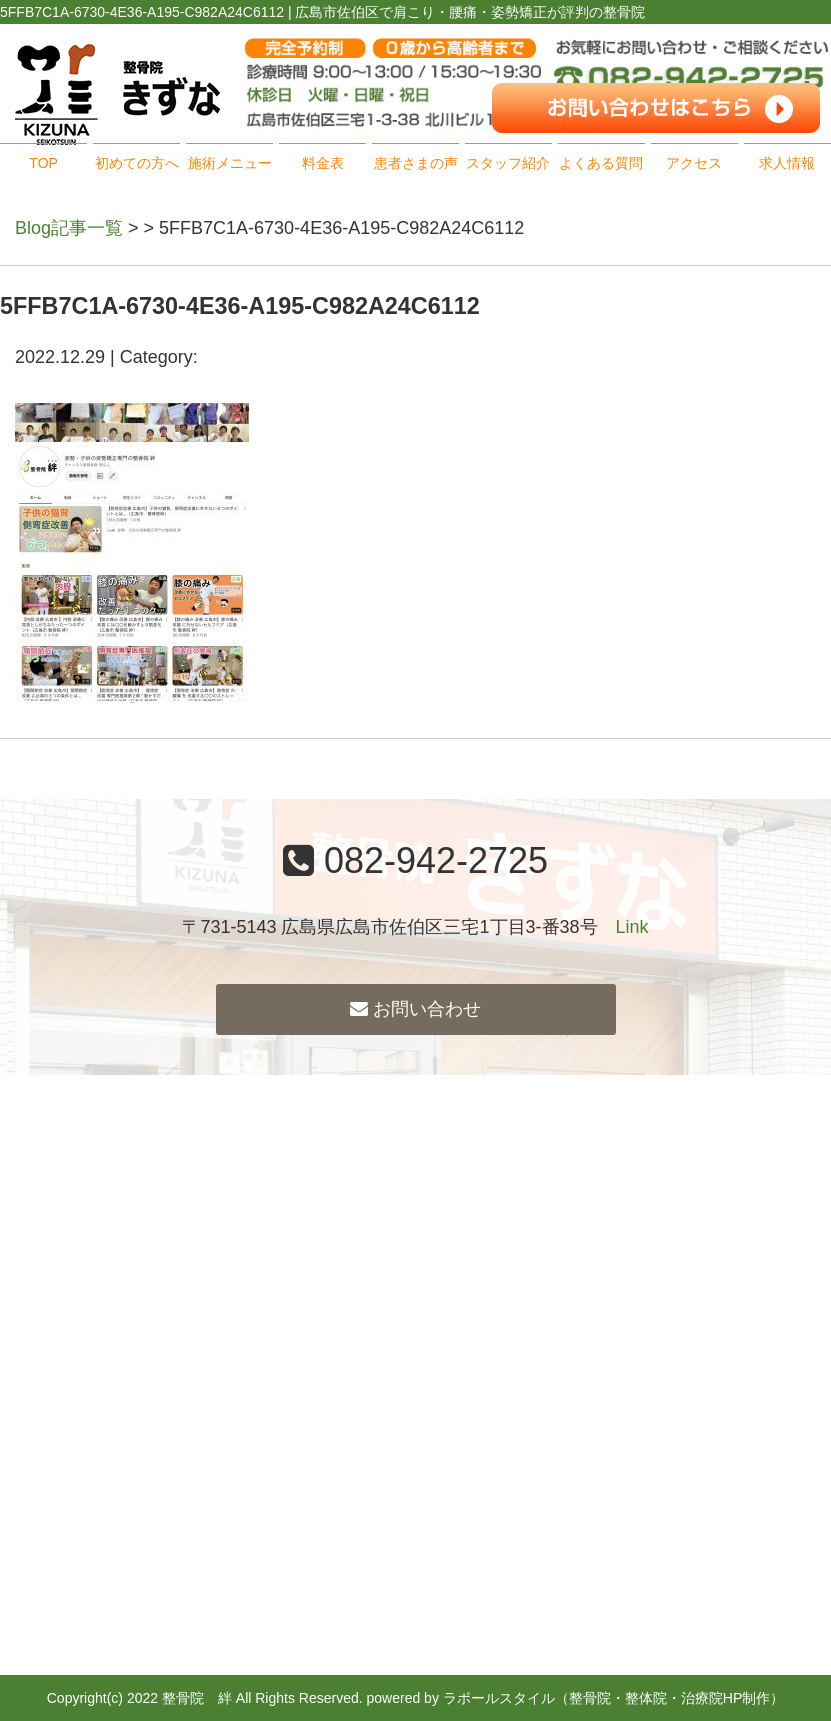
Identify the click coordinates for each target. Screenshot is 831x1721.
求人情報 (787, 163)
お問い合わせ (415, 1009)
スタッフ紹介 (508, 163)
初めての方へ (137, 163)
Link (632, 927)
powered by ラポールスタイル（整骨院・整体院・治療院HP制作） (576, 1698)
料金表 (323, 163)
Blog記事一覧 (69, 228)
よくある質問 (601, 163)
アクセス (694, 163)
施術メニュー (230, 163)
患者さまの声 (416, 163)
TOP (43, 163)
